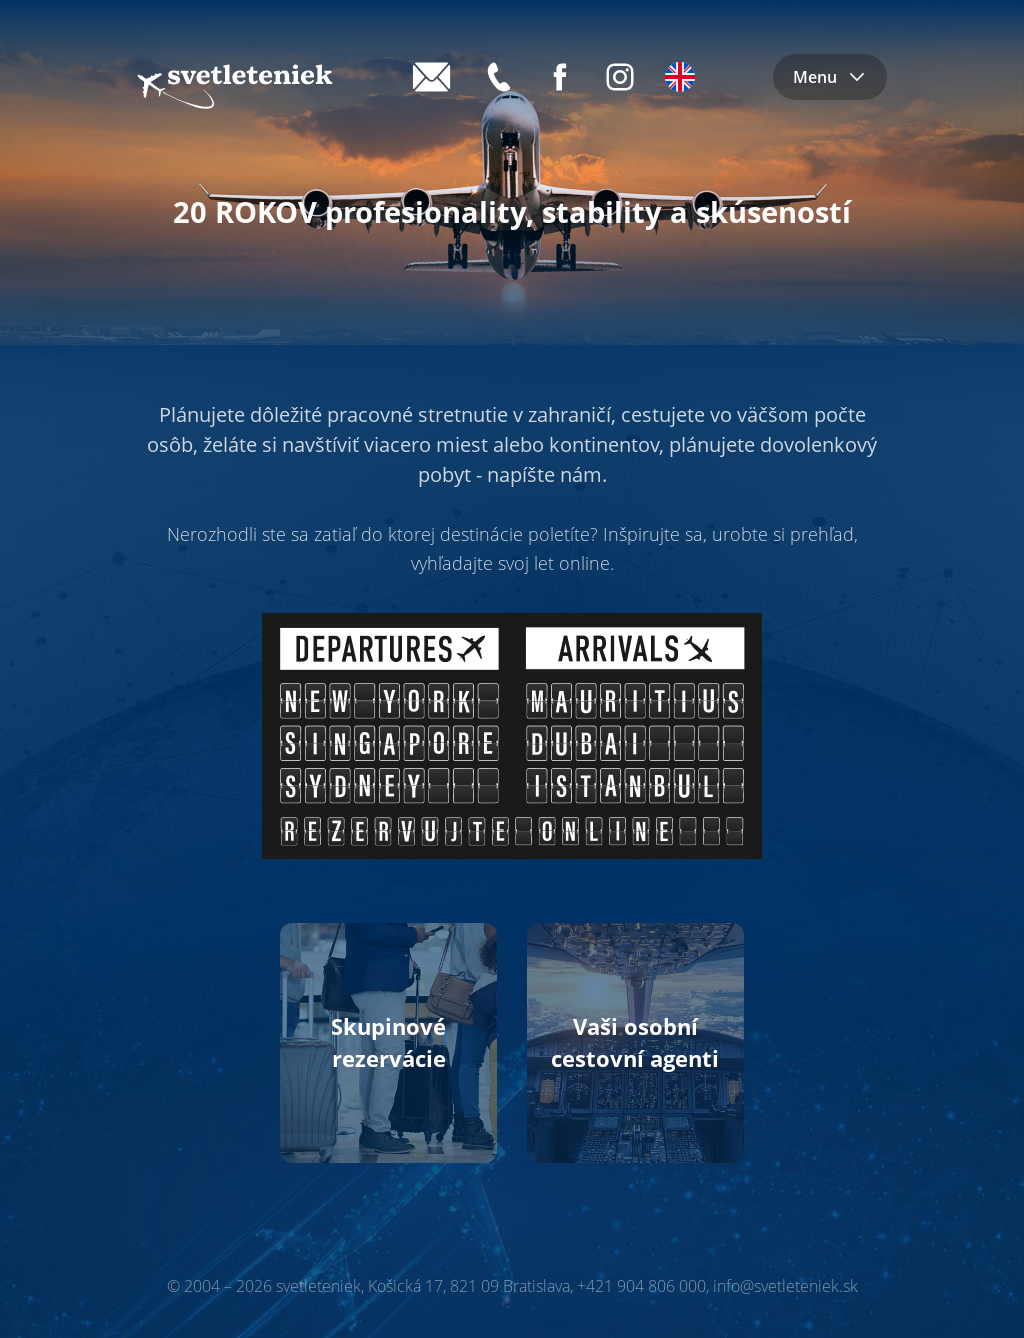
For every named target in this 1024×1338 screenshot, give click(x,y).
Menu (830, 77)
